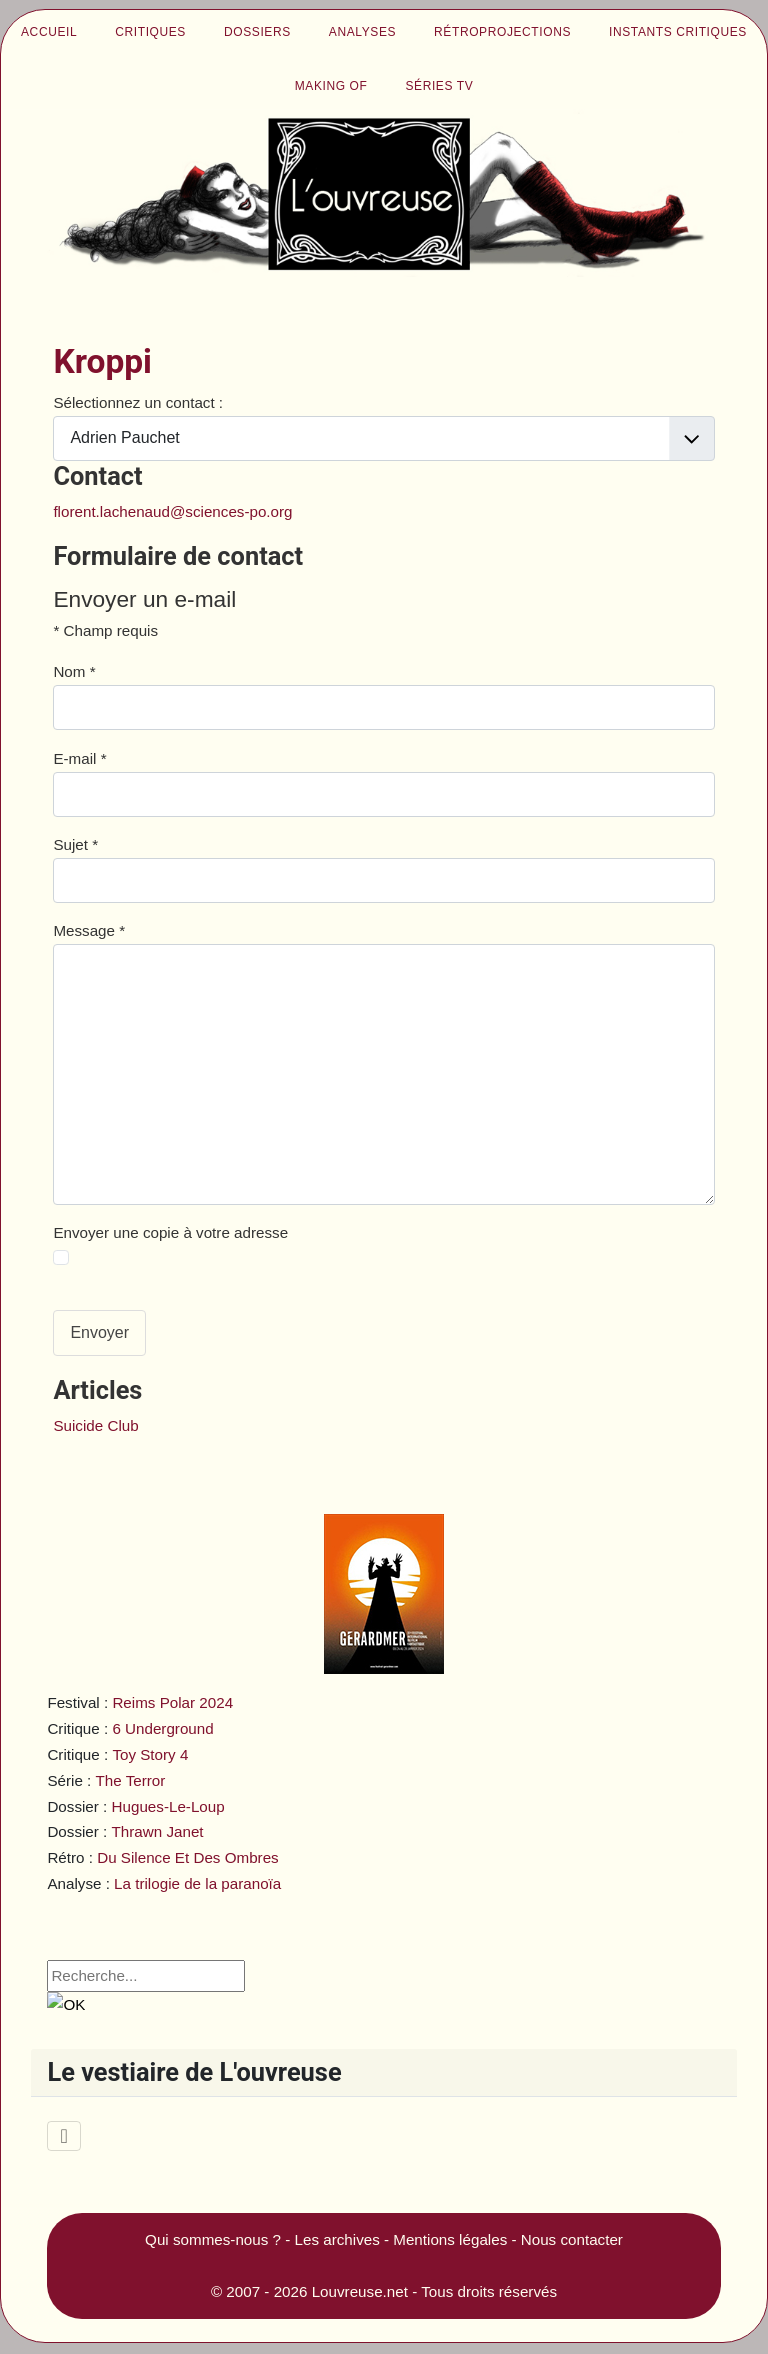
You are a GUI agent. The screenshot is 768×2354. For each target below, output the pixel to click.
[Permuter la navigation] (63, 2136)
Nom (74, 671)
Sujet (75, 844)
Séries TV (439, 86)
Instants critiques (678, 32)
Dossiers (257, 32)
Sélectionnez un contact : (138, 402)
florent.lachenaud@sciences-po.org (172, 511)
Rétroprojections (502, 32)
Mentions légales (450, 2239)
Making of (331, 86)
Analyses (362, 32)
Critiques (150, 32)
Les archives (337, 2239)
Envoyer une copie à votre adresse (170, 1232)
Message (89, 930)
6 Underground (162, 1728)
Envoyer (99, 1332)
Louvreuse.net (360, 2291)
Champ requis (105, 630)
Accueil (49, 32)
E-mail (79, 758)
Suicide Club (95, 1425)
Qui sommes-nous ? (213, 2239)
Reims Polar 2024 (172, 1702)
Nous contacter (572, 2239)
